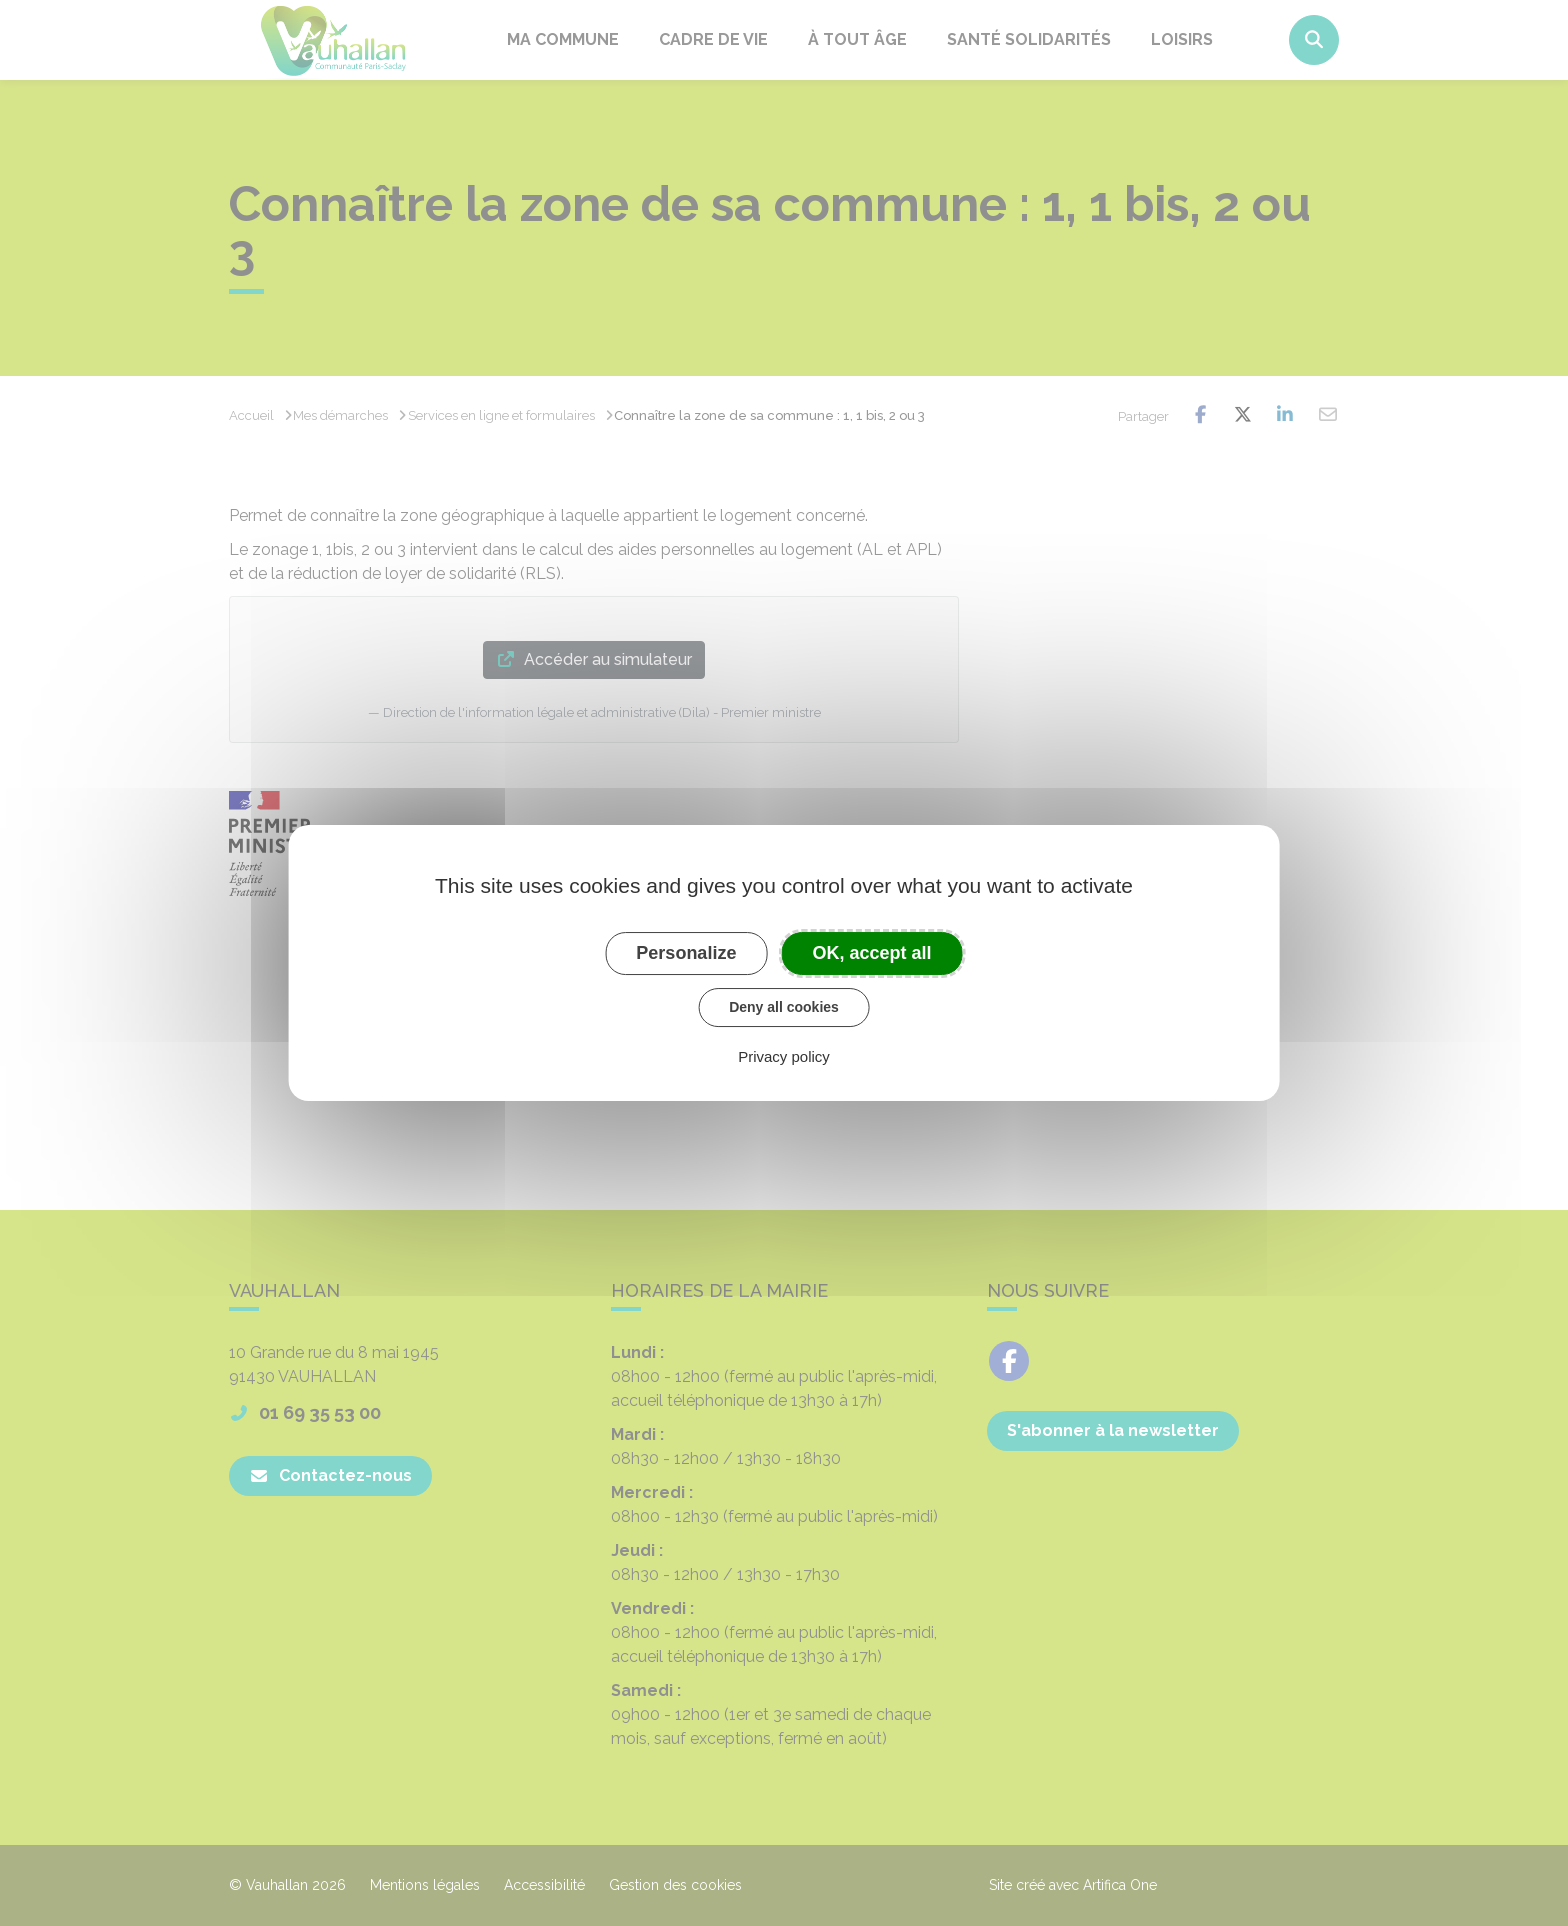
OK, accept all (872, 953)
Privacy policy (784, 1056)
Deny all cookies (784, 1007)
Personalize (686, 953)
